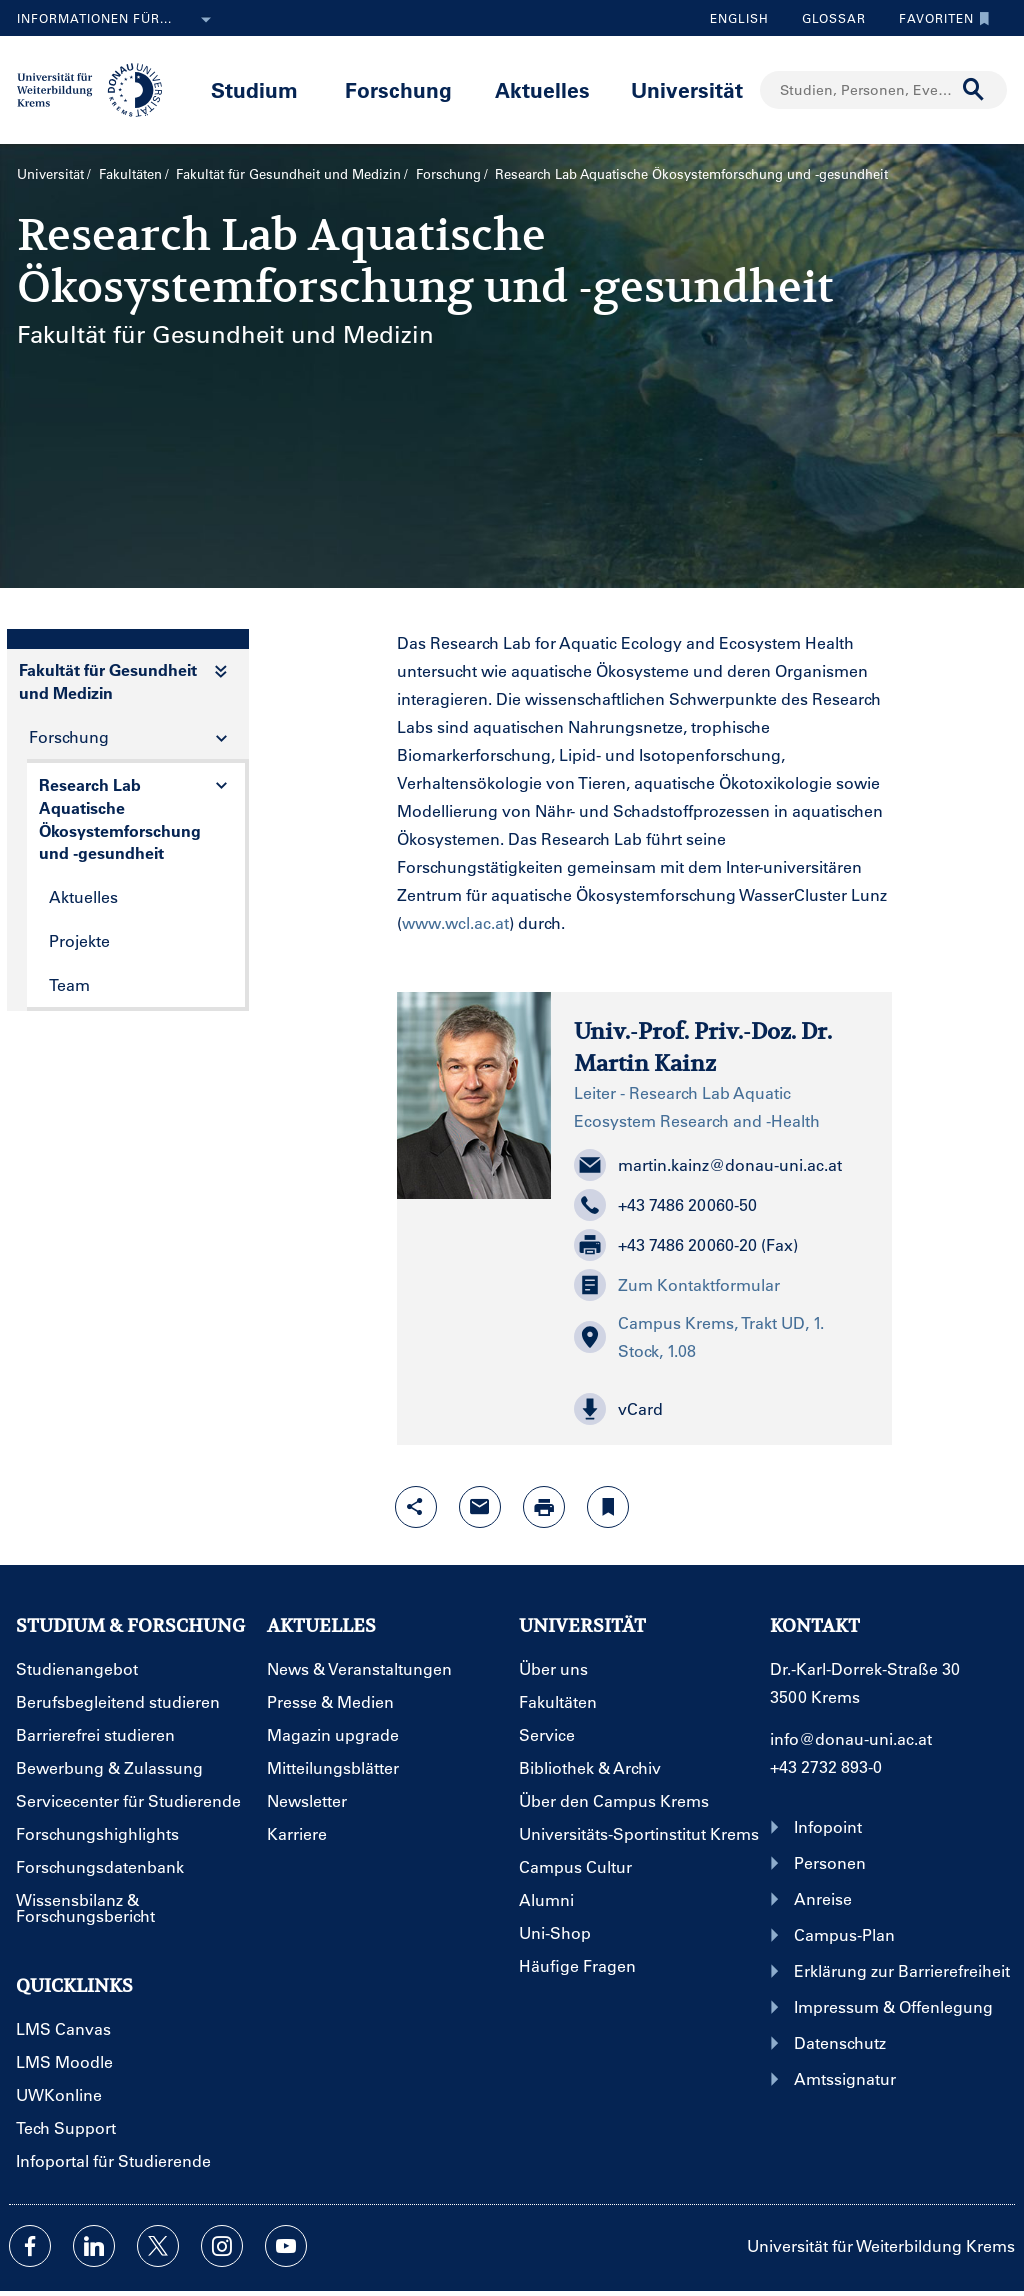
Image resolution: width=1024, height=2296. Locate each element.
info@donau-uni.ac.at (851, 1738)
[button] (721, 1409)
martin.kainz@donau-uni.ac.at (708, 1165)
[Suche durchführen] (974, 90)
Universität (687, 89)
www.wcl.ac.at (455, 922)
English (739, 18)
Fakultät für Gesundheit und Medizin (288, 173)
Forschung (398, 89)
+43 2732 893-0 (826, 1766)
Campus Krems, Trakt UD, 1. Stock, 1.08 (699, 1336)
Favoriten (939, 18)
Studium (254, 89)
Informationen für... (118, 20)
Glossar (826, 18)
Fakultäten (130, 173)
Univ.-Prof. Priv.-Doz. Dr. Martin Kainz (703, 1046)
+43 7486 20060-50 (665, 1205)
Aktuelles (542, 89)
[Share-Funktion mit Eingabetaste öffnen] (416, 1507)
